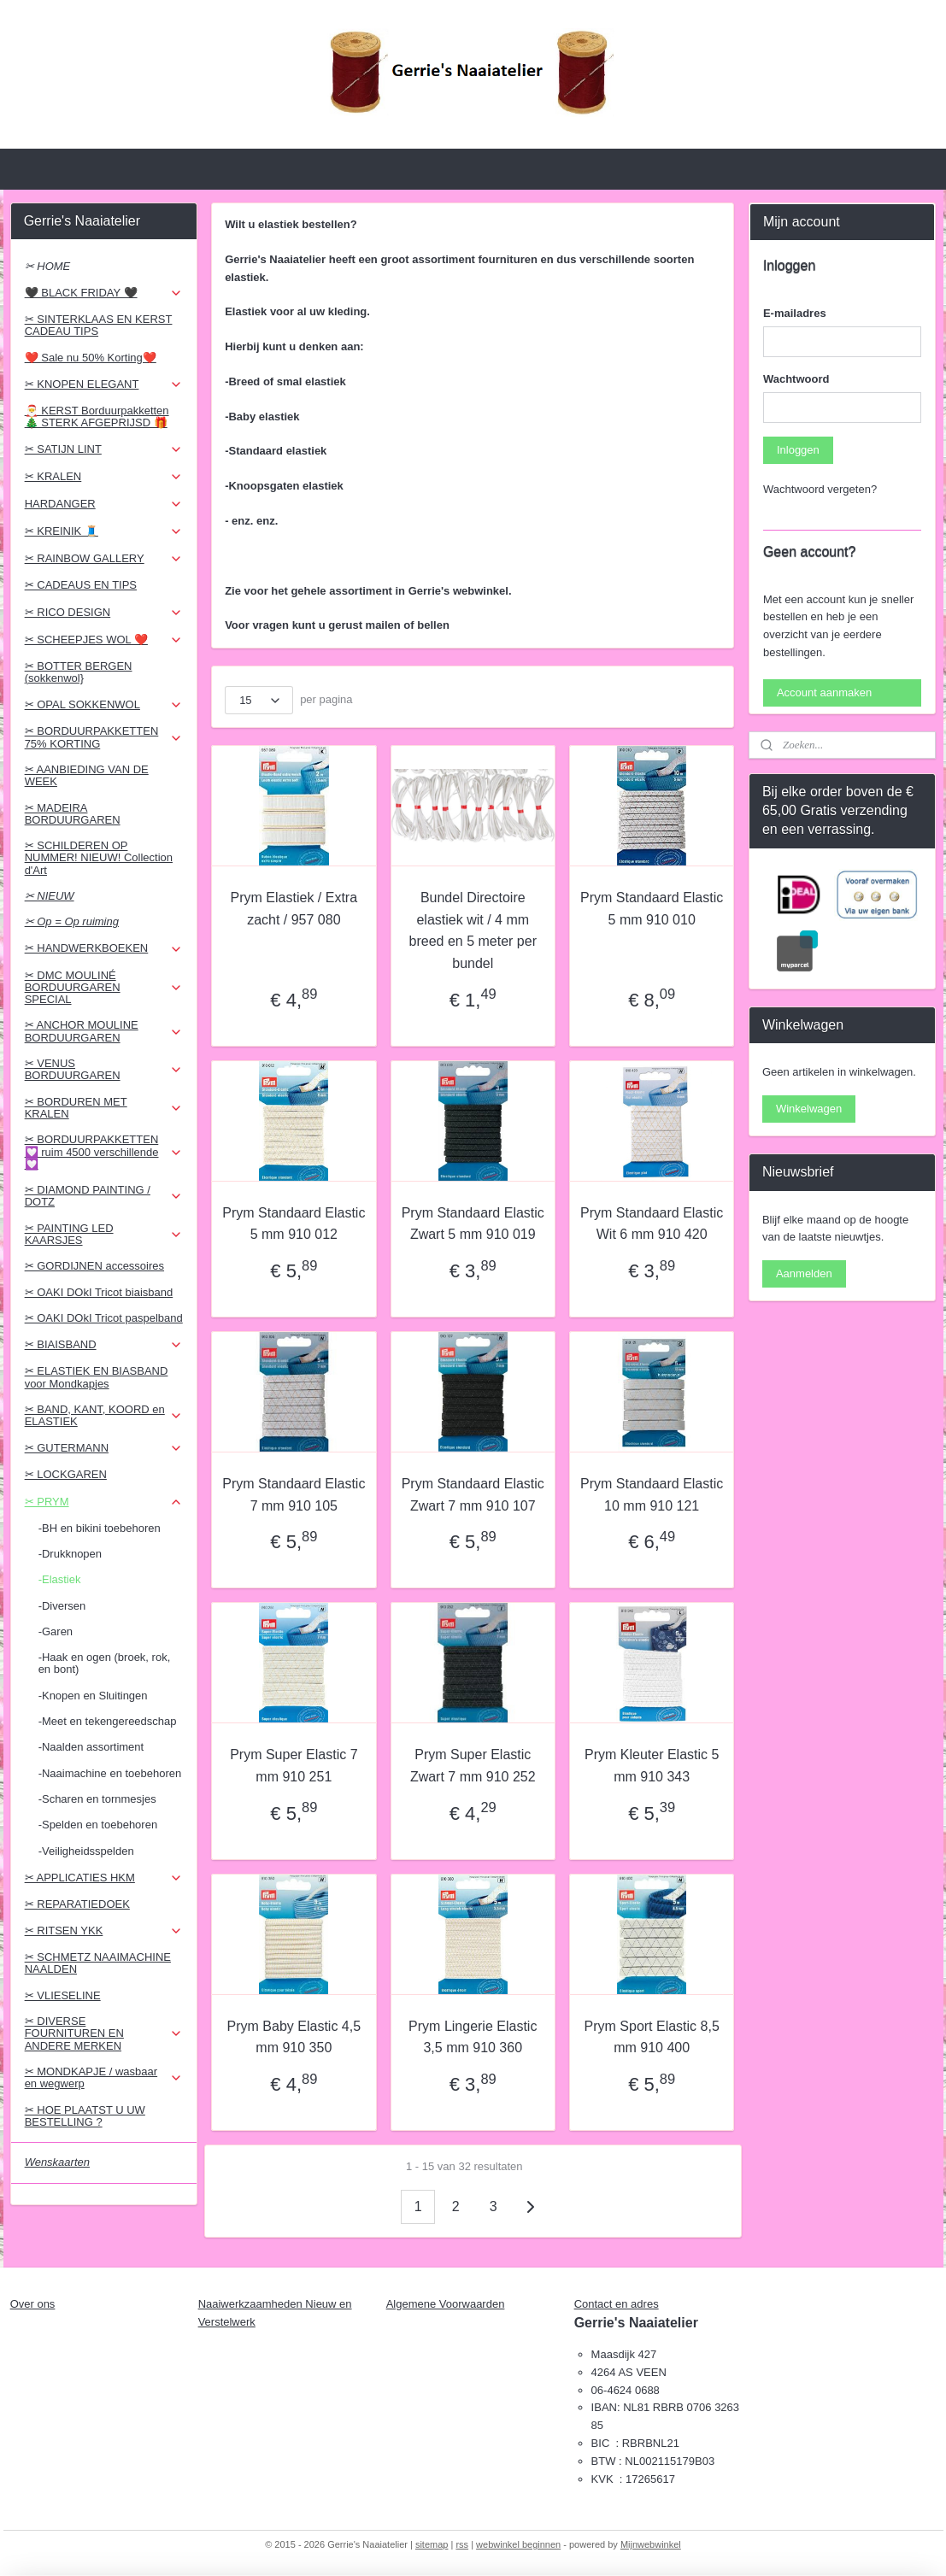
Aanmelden (804, 1273)
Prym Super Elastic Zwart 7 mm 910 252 (473, 1765)
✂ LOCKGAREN (66, 1474)
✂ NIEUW (49, 895)
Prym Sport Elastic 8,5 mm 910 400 (652, 2037)
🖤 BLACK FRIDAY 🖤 (104, 293)
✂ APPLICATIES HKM (104, 1878)
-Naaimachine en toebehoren (110, 1773)
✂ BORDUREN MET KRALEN (104, 1107)
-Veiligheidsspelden (86, 1851)
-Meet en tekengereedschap (107, 1721)
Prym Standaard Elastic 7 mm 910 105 (293, 1494)
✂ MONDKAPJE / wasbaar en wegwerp (104, 2077)
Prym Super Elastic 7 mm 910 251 (293, 1765)
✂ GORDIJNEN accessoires (94, 1265)
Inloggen (798, 449)
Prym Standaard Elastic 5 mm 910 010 (651, 908)
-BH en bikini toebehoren (99, 1528)
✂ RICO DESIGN (104, 612)
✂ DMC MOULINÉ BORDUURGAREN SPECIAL (104, 987)
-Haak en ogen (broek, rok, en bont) (104, 1663)
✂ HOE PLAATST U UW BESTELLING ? (85, 2116)
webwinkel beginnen (518, 2544)
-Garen (55, 1631)
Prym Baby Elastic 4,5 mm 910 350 (294, 2037)
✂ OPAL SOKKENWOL (104, 705)
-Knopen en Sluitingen (93, 1695)
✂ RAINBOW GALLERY (104, 559)
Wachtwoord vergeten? (820, 489)
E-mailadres (794, 313)
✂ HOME (48, 266)
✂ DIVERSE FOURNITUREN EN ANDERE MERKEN (104, 2033)
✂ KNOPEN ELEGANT (104, 384)
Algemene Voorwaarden (445, 2303)
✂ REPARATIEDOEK (77, 1904)
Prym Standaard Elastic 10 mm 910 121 (651, 1494)
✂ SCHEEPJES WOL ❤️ (104, 640)
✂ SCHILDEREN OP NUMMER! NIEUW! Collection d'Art (99, 858)
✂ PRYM (104, 1502)
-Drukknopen (70, 1553)
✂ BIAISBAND (104, 1345)
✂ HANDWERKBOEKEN (104, 948)
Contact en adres (616, 2303)
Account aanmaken (824, 692)
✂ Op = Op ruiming (72, 921)
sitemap (432, 2544)
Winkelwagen (809, 1108)
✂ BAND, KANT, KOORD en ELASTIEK (104, 1415)
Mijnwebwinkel (650, 2544)
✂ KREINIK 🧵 (104, 531)
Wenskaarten (57, 2162)
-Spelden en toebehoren (98, 1824)
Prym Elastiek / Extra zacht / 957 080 (294, 908)
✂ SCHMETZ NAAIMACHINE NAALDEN (98, 1963)
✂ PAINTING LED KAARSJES (104, 1234)
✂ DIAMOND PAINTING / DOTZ (104, 1195)
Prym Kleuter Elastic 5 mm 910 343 (652, 1765)
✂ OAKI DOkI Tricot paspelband (104, 1317)
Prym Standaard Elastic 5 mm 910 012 (293, 1224)
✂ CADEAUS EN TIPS (81, 584)
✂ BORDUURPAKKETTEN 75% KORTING (104, 737)
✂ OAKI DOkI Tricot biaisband (99, 1292)
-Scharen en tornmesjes (97, 1799)
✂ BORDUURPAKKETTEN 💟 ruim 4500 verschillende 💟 (104, 1152)
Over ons (33, 2303)
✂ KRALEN (104, 477)
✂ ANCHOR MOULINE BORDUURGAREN (104, 1030)
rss (461, 2544)
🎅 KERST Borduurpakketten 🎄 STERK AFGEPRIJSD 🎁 (97, 416)
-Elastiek (59, 1579)
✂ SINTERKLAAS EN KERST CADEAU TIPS (99, 325)
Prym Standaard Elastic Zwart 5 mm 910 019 (473, 1224)
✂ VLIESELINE (63, 1995)
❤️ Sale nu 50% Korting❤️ (90, 357)
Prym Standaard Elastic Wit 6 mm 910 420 (651, 1224)
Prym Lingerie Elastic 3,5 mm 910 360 (472, 2037)
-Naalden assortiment (91, 1746)
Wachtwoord (796, 379)
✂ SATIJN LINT (104, 449)
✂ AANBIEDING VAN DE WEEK (87, 775)
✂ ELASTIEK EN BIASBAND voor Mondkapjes (96, 1376)
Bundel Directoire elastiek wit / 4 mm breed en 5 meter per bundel (473, 930)
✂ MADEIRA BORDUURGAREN (72, 813)
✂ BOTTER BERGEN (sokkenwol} (78, 672)
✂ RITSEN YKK (104, 1931)
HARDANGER (104, 504)
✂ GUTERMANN (104, 1448)
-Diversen (62, 1605)
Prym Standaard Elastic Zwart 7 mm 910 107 (473, 1494)
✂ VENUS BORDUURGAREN (104, 1069)
